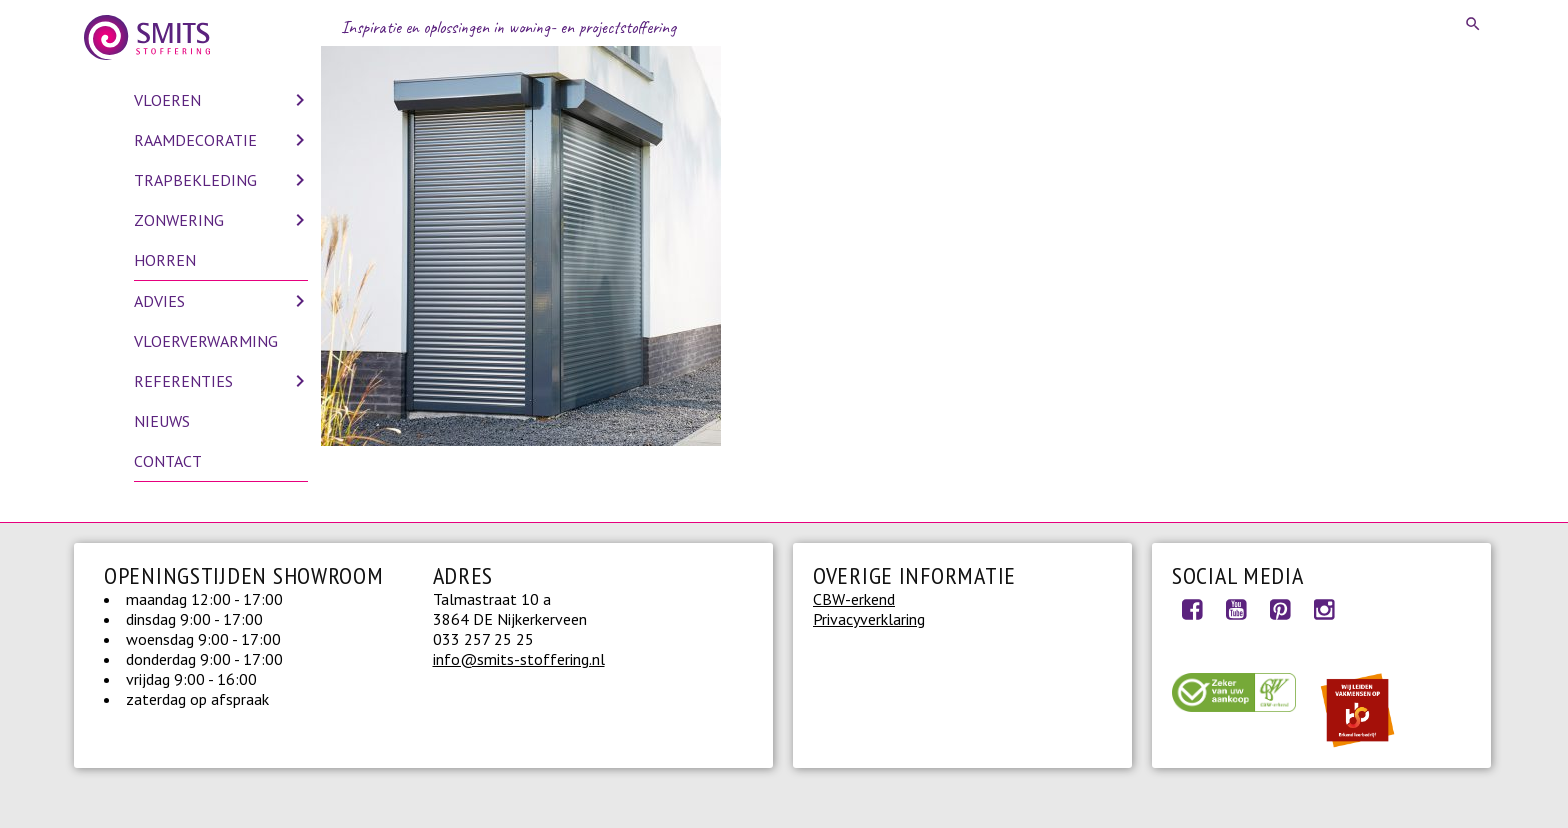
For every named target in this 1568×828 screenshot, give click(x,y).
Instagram (1324, 609)
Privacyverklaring (869, 619)
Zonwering (179, 220)
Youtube (1236, 609)
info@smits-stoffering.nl (519, 659)
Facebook (1192, 609)
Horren (165, 260)
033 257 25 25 (483, 639)
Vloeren (167, 100)
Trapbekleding (195, 180)
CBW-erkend (854, 599)
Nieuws (162, 421)
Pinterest (1280, 609)
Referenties (183, 381)
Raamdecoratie (195, 140)
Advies (159, 301)
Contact (168, 461)
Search (1474, 24)
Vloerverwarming (206, 341)
